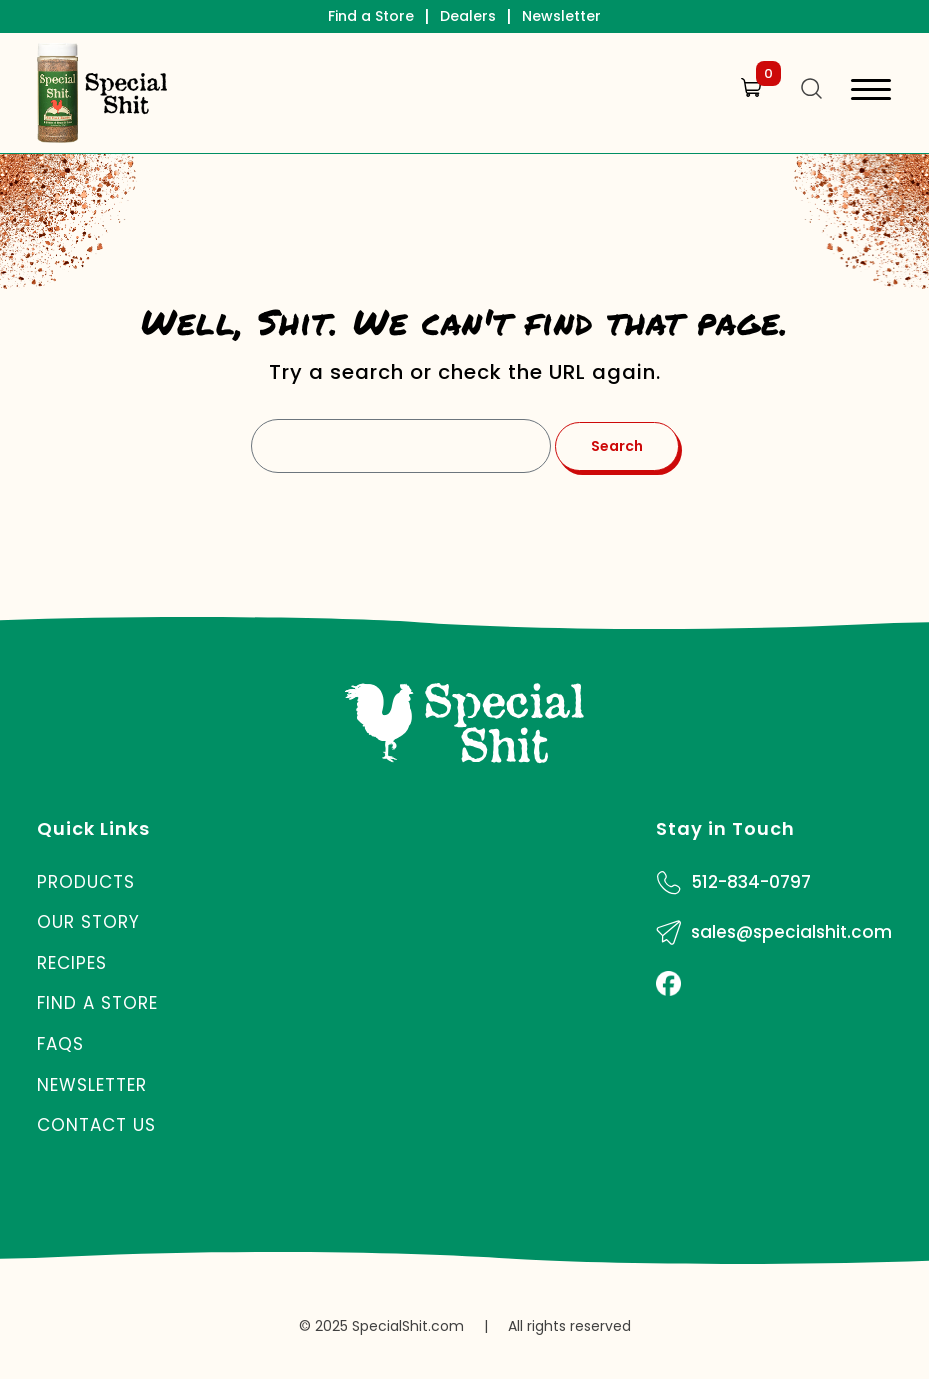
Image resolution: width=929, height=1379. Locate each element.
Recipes (72, 963)
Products (86, 882)
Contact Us (96, 1125)
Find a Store (371, 16)
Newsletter (561, 16)
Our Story (88, 922)
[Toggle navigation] (871, 92)
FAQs (60, 1044)
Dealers (468, 16)
